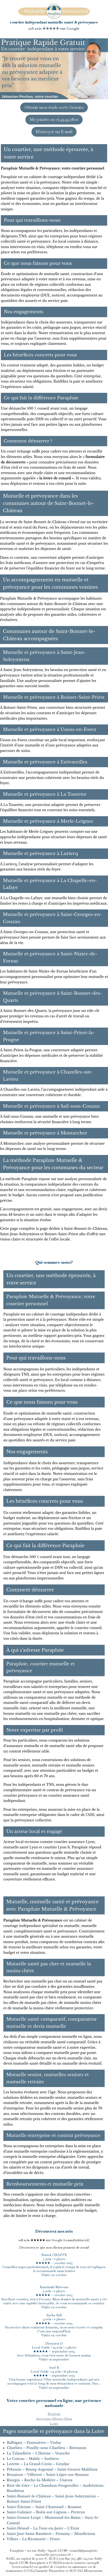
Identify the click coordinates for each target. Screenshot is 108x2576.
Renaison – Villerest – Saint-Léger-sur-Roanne (48, 2475)
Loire (54, 2423)
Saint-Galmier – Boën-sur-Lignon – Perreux (46, 2512)
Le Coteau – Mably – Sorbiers (33, 2459)
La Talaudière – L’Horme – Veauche (38, 2453)
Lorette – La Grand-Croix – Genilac (38, 2464)
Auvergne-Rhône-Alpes (54, 2418)
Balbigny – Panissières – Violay (34, 2442)
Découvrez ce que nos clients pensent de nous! (54, 2247)
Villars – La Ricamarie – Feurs (33, 2539)
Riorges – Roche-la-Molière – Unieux (39, 2480)
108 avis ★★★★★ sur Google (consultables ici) (54, 2240)
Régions (54, 2414)
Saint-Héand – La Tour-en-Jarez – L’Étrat (43, 2528)
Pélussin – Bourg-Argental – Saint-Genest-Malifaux (52, 2469)
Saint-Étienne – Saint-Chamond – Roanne (44, 2507)
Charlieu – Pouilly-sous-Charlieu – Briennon (46, 2448)
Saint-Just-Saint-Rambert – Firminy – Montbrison (51, 2534)
